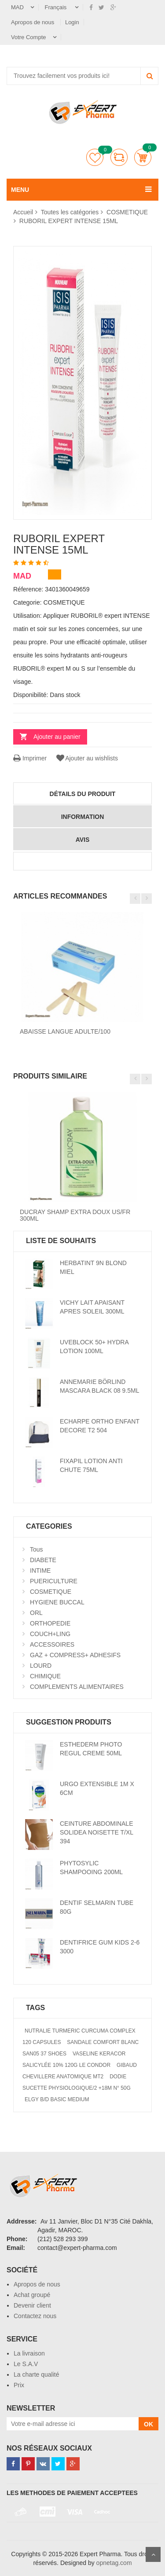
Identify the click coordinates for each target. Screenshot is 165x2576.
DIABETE (43, 1559)
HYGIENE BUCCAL (57, 1602)
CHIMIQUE (45, 1676)
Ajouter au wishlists (86, 758)
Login (72, 22)
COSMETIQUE (127, 212)
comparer (119, 157)
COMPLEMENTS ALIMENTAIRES (77, 1686)
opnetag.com (114, 2562)
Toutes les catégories (70, 212)
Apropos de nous (33, 22)
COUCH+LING (50, 1633)
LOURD (40, 1665)
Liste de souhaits (94, 157)
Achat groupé (32, 2294)
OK (148, 2424)
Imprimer (30, 758)
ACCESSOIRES (52, 1644)
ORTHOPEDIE (50, 1623)
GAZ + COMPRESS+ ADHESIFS (75, 1655)
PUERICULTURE (53, 1581)
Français (56, 7)
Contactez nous (35, 2315)
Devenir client (32, 2305)
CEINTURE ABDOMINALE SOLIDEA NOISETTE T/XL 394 (96, 1832)
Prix (19, 2385)
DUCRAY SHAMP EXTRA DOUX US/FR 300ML (75, 1215)
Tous (36, 1549)
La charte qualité (36, 2374)
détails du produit (83, 793)
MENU (20, 189)
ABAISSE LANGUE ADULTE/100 (65, 1031)
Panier (142, 157)
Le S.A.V (26, 2363)
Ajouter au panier (57, 736)
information (82, 816)
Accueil (23, 212)
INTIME (40, 1570)
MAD (17, 7)
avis (83, 839)
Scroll (153, 2554)
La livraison (29, 2353)
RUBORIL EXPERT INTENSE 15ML (68, 220)
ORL (36, 1612)
